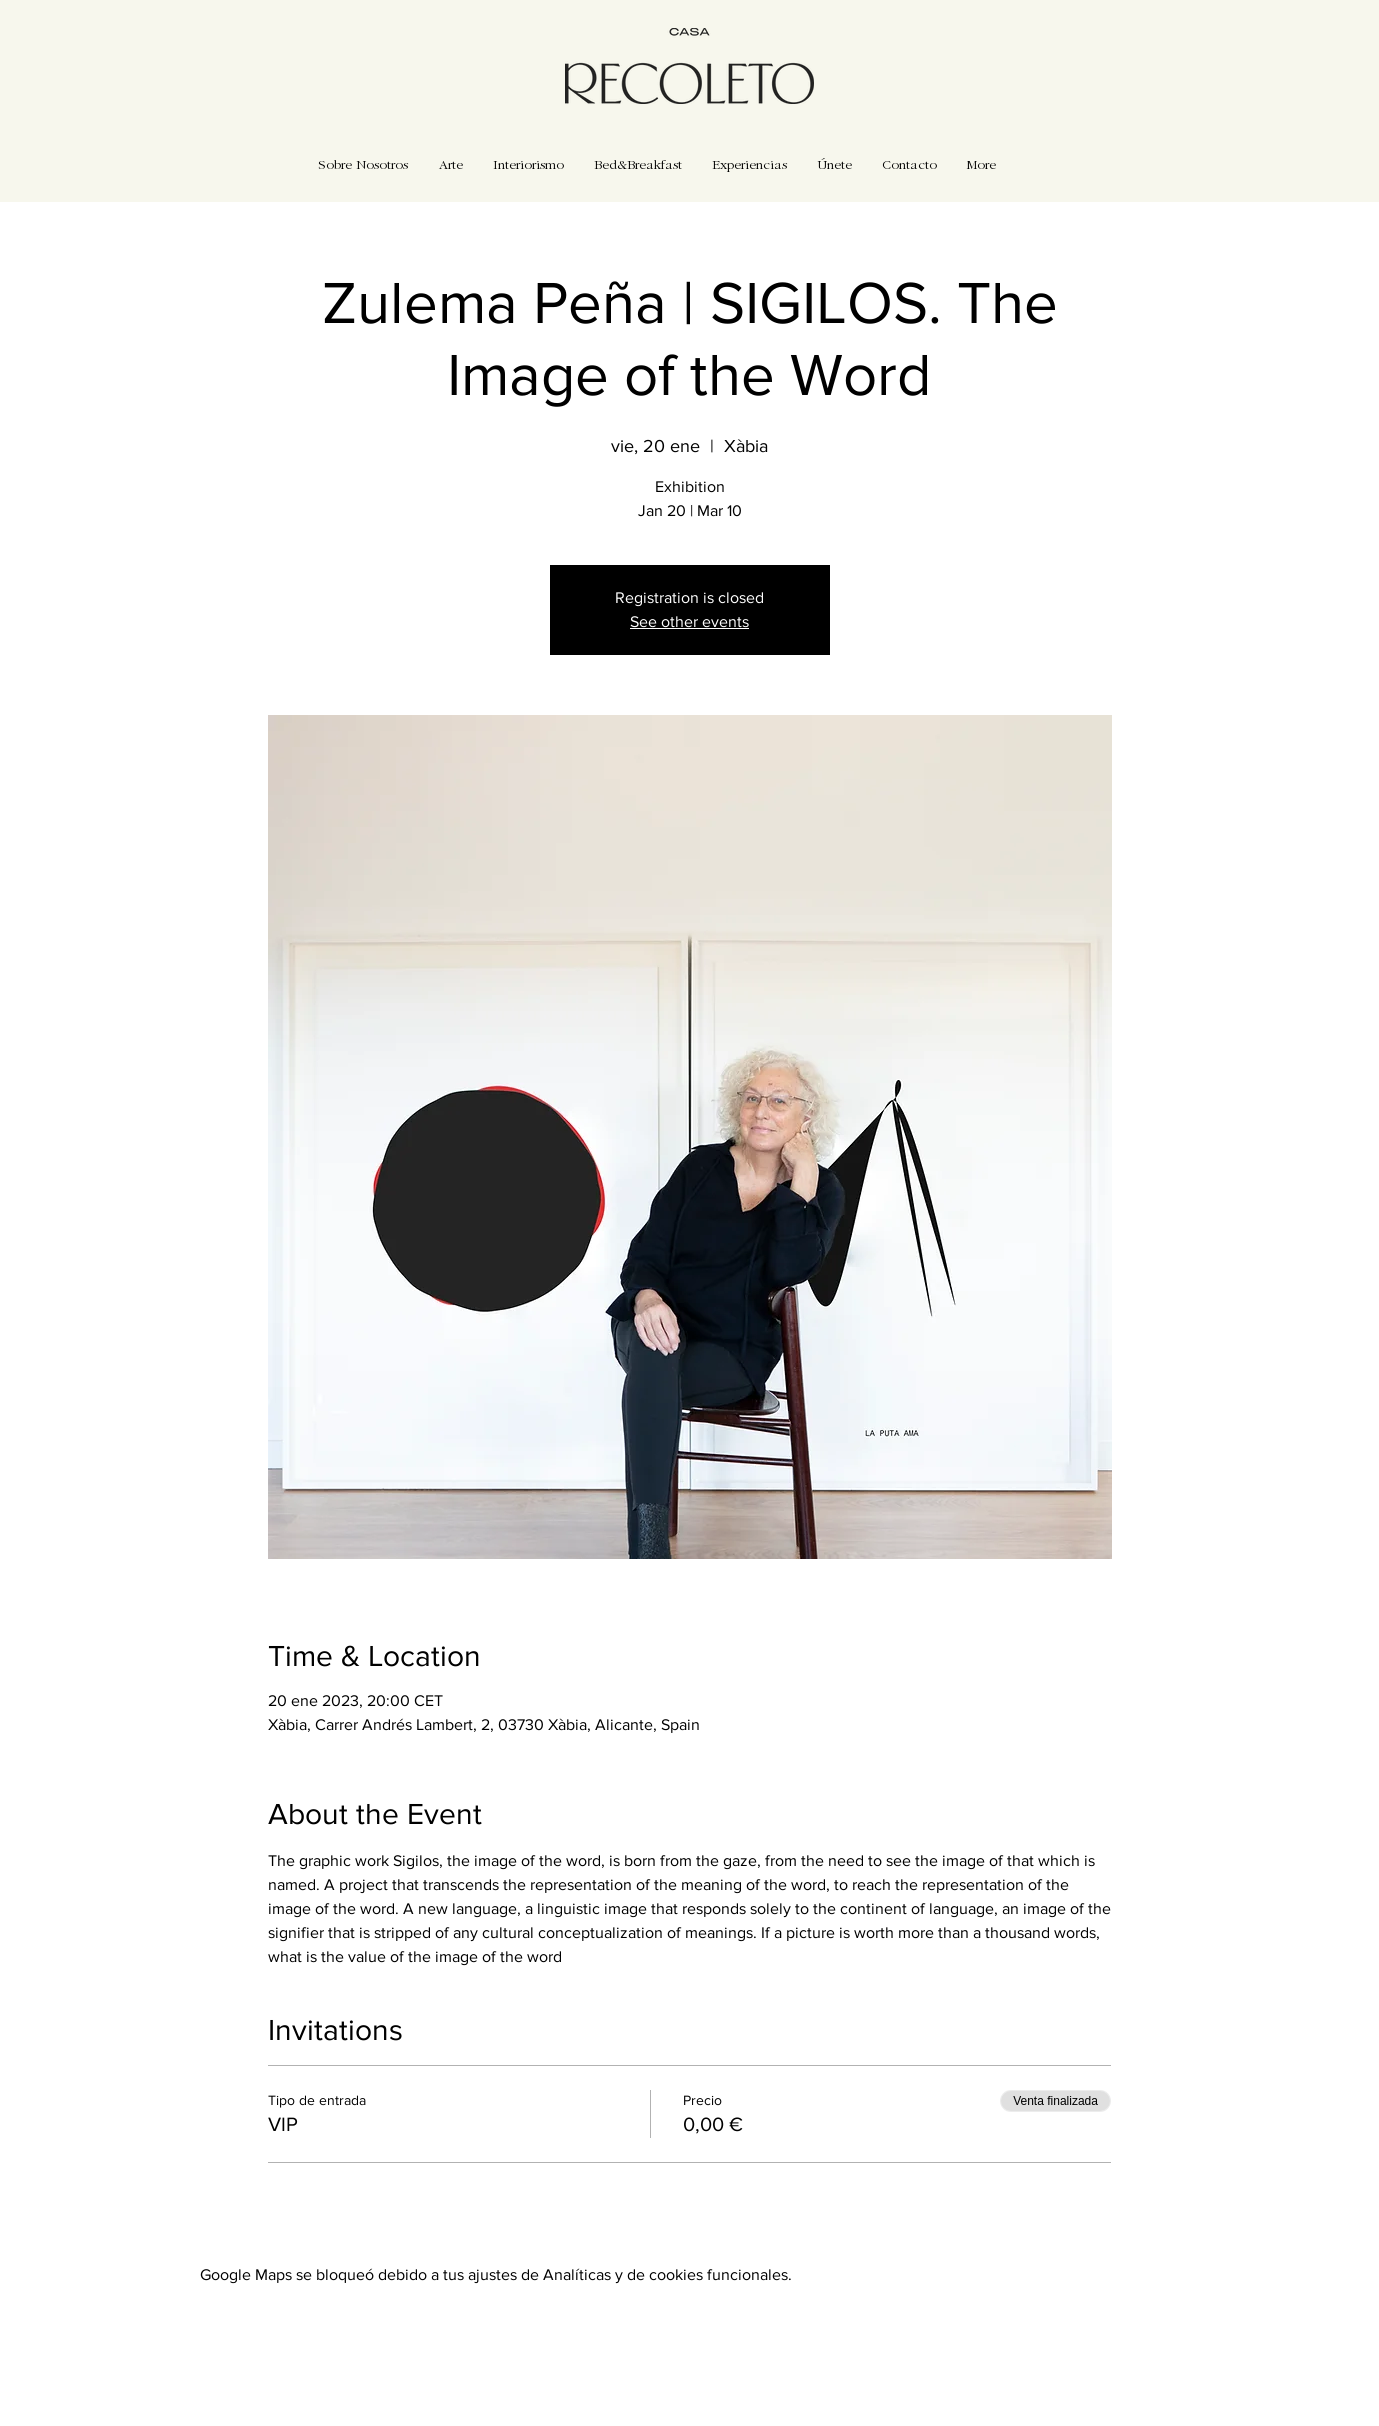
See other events (689, 621)
